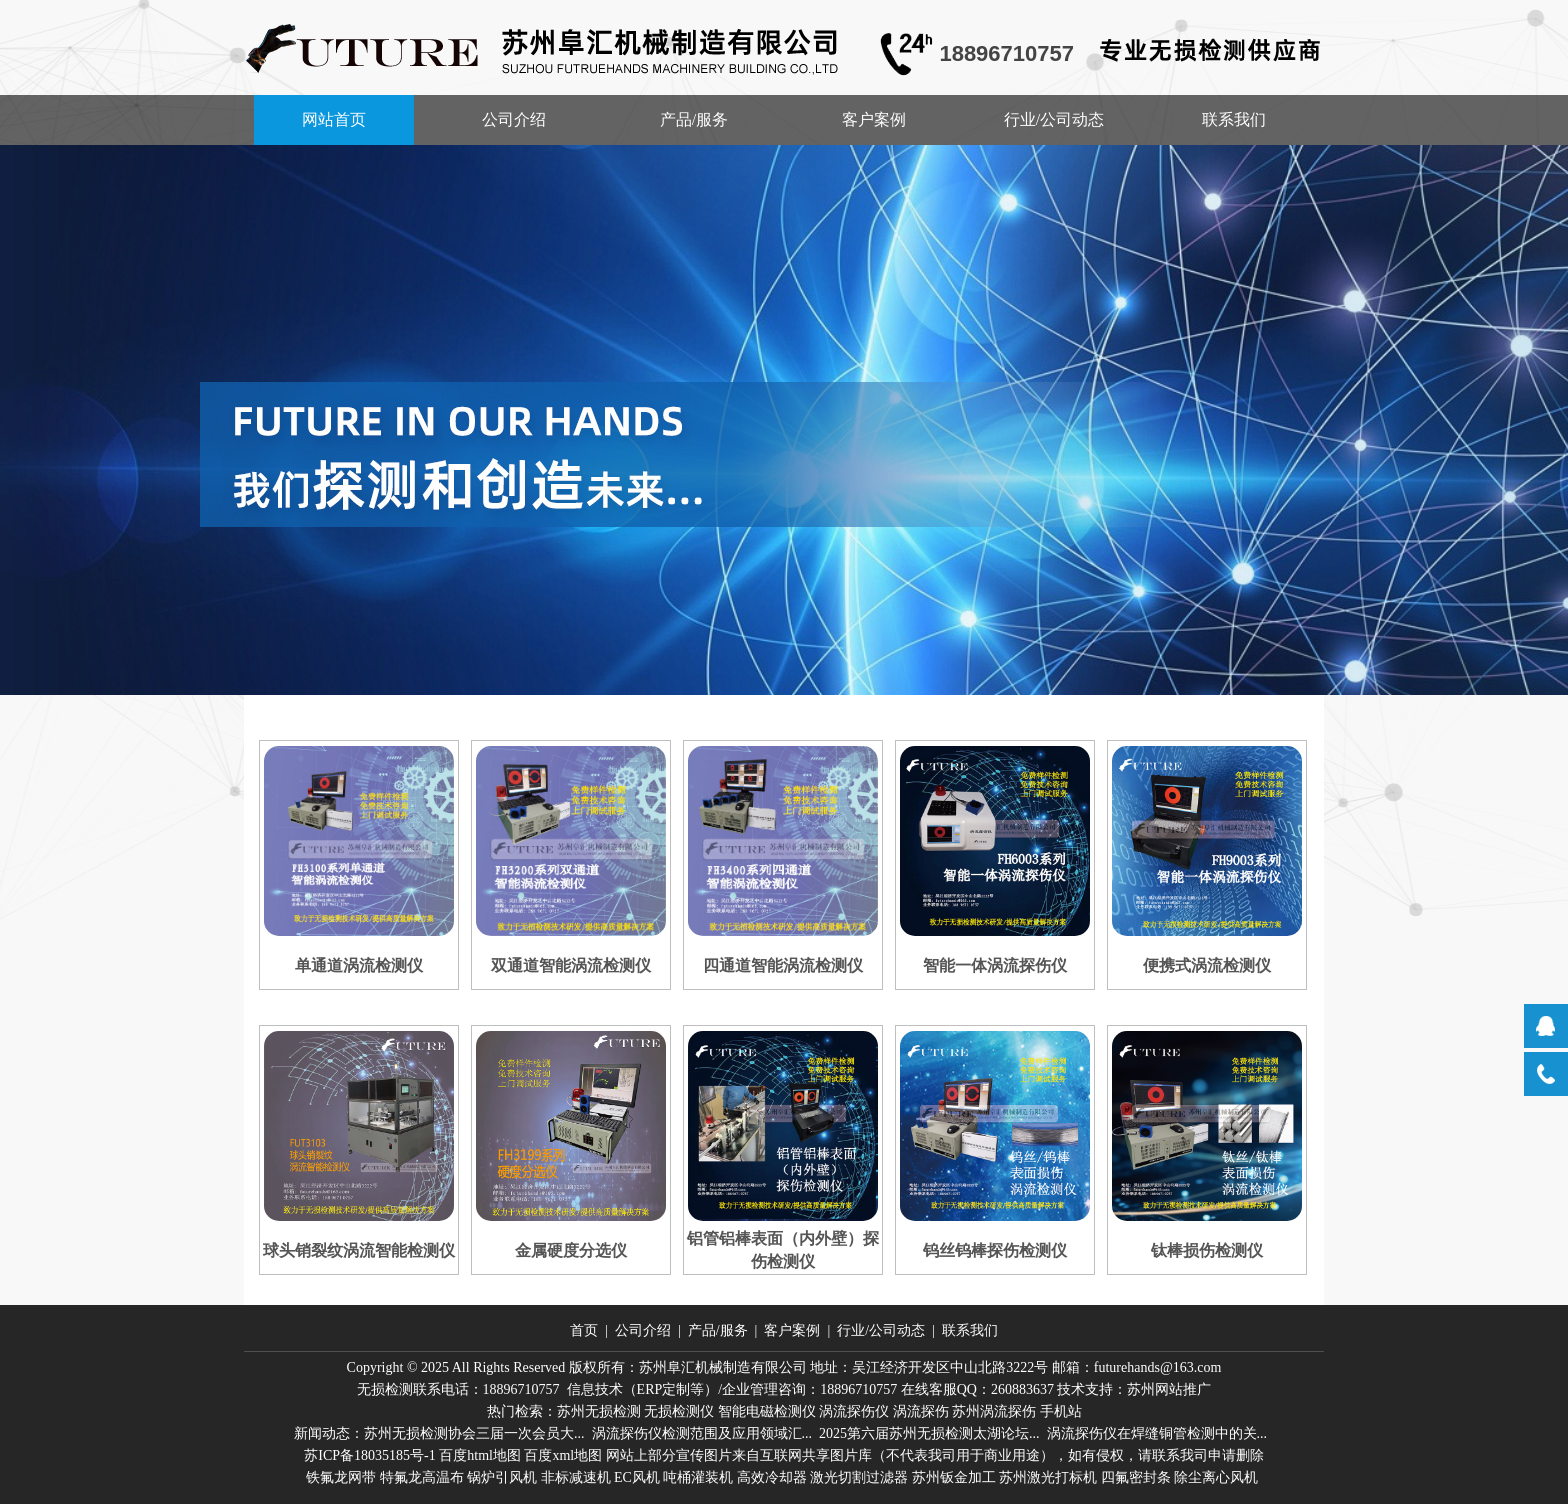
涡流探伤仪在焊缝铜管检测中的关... (1157, 1433)
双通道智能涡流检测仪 (571, 965)
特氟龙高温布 (422, 1477)
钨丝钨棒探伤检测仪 (995, 1250)
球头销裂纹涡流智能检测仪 (359, 1250)
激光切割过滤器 (859, 1477)
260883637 (1022, 1389)
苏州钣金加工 (954, 1477)
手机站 (1061, 1411)
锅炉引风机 (502, 1477)
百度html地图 (480, 1455)
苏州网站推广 (1169, 1389)
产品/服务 (694, 119)
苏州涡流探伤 (994, 1411)
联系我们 (1234, 119)
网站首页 (334, 119)
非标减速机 (576, 1477)
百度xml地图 (563, 1455)
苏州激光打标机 (1048, 1477)
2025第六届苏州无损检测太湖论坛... (929, 1433)
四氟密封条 (1136, 1477)
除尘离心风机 (1216, 1477)
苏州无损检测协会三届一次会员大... (474, 1433)
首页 (584, 1330)
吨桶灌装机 (698, 1477)
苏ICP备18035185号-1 (369, 1455)
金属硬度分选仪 (571, 1250)
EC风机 (637, 1477)
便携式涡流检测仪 (1207, 965)
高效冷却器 (772, 1477)
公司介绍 (514, 119)
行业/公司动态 (1054, 119)
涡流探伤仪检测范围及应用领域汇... (702, 1433)
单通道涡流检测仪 (359, 965)
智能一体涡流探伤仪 (995, 965)
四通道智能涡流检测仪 (783, 965)
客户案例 (874, 119)
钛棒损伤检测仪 (1207, 1250)
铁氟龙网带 (341, 1477)
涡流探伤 (921, 1411)
